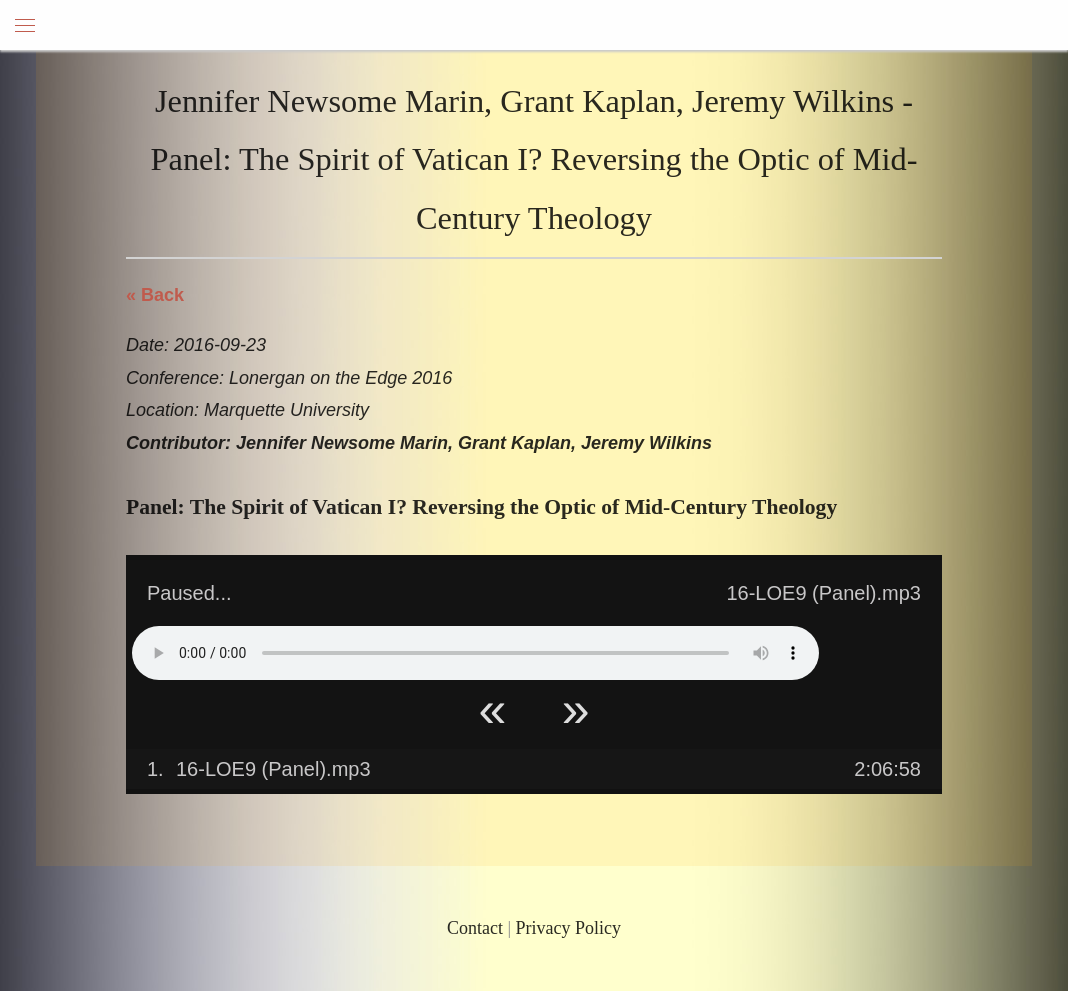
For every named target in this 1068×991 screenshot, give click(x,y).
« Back (155, 295)
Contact (475, 928)
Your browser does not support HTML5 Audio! (475, 653)
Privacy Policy (569, 928)
